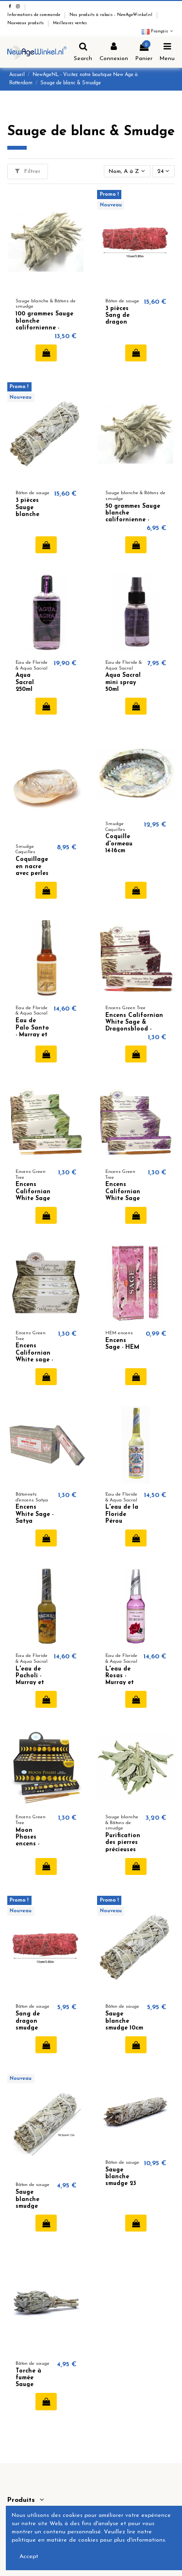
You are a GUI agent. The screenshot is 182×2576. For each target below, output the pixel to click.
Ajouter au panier (46, 353)
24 (163, 171)
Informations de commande (34, 15)
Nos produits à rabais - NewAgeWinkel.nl (111, 15)
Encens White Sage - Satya (34, 1514)
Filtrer (27, 171)
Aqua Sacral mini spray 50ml (123, 682)
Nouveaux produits (26, 23)
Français (158, 31)
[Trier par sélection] (127, 171)
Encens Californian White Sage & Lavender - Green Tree (124, 1199)
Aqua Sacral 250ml (25, 682)
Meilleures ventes (70, 23)
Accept (28, 2557)
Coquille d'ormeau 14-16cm (118, 844)
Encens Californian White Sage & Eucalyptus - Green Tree (35, 1199)
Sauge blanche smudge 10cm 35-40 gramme (124, 2028)
